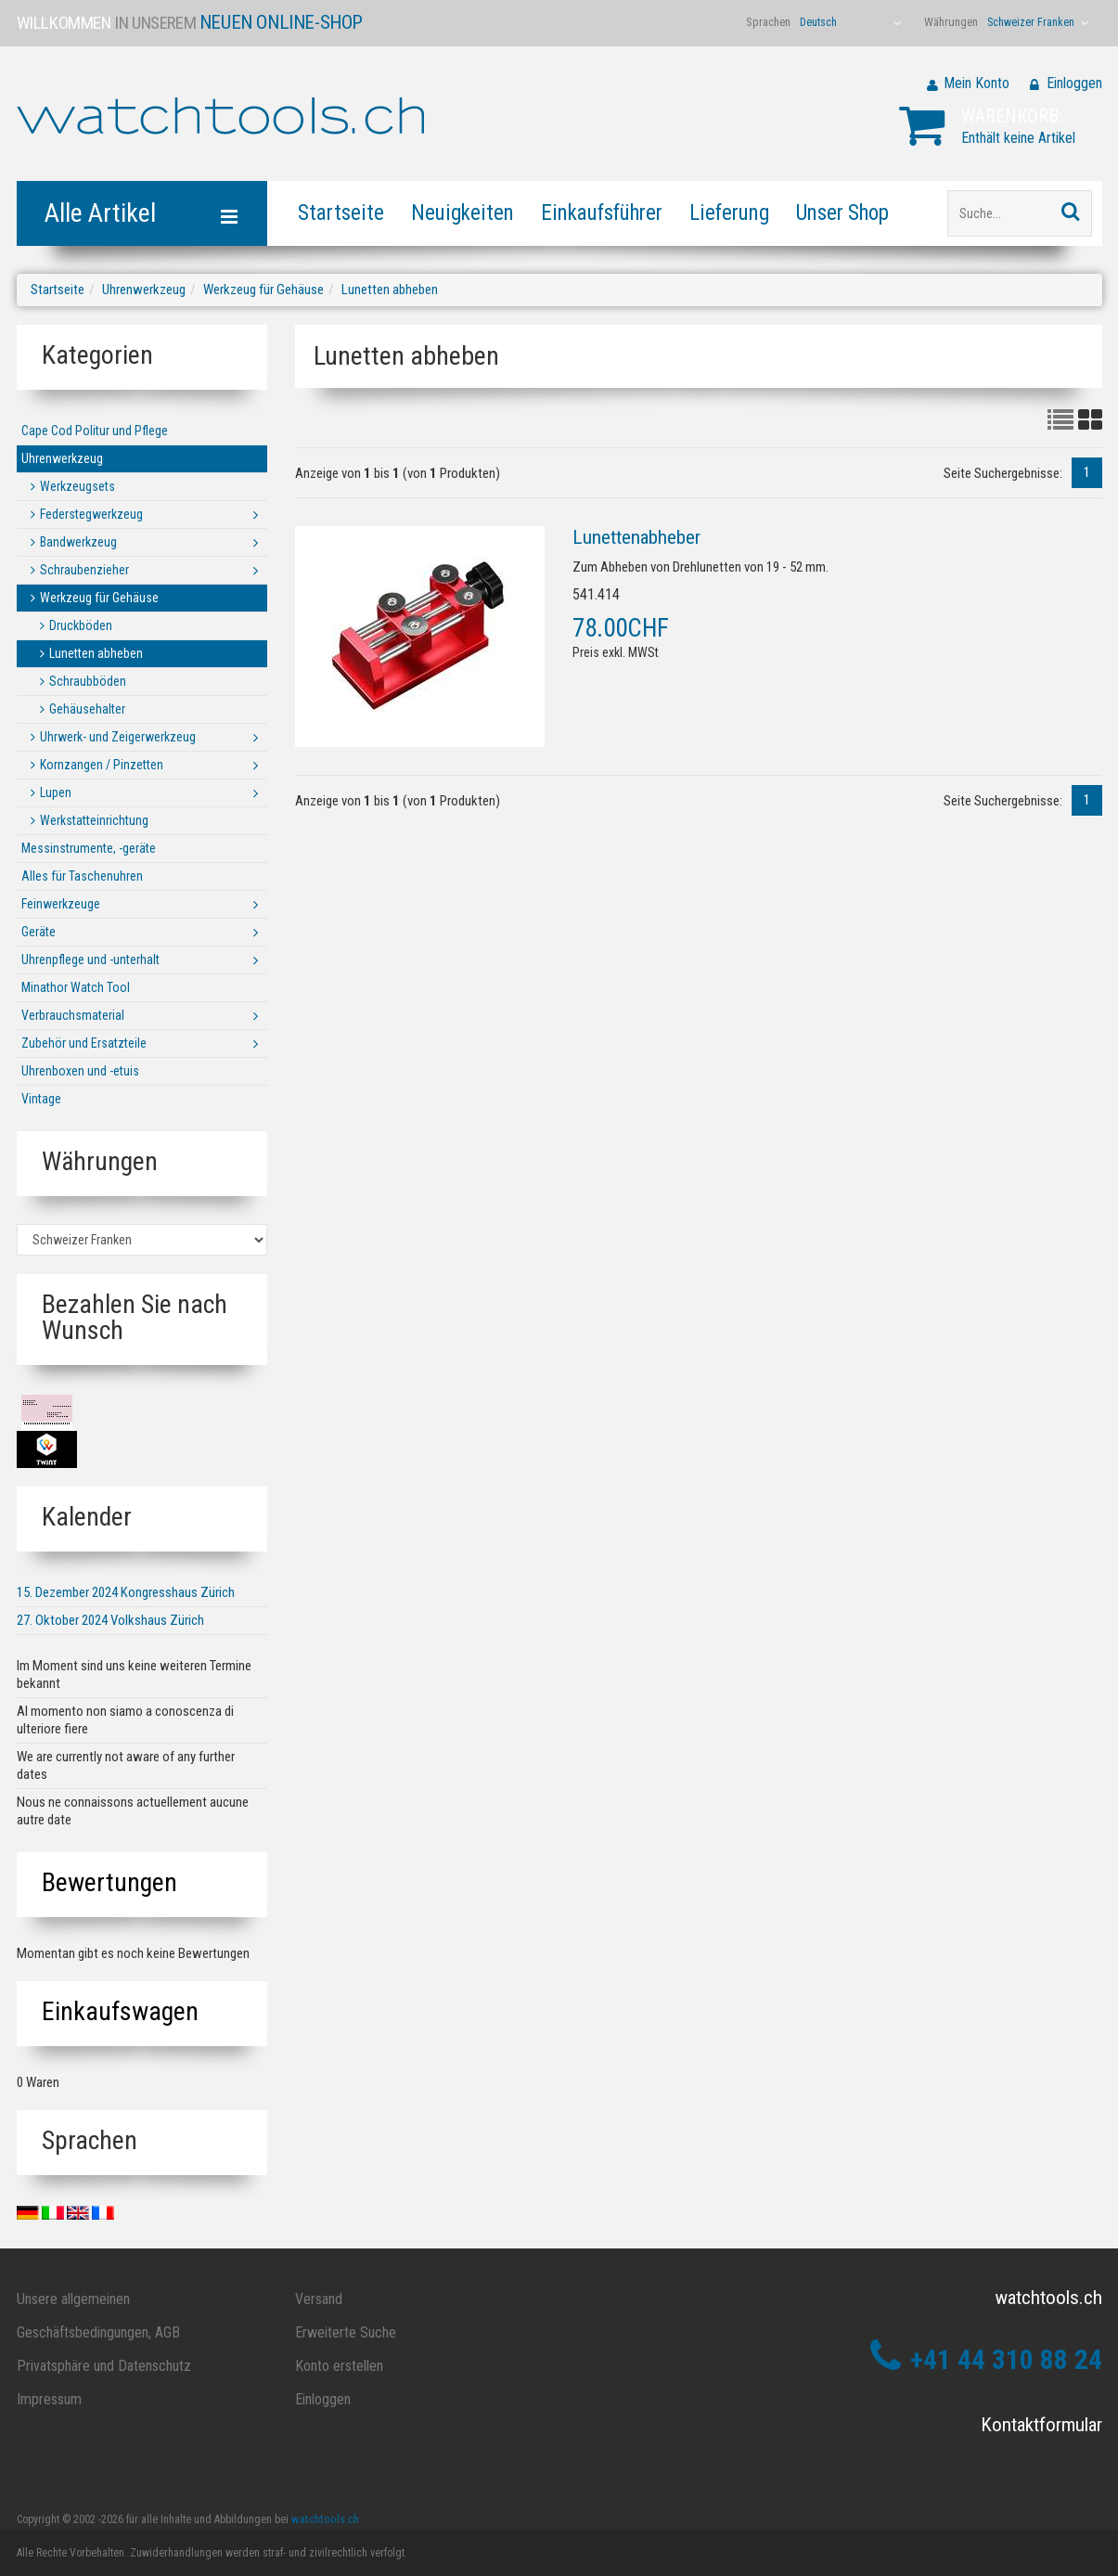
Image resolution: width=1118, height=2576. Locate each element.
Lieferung (729, 212)
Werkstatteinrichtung (94, 820)
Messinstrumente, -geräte (88, 848)
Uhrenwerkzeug (144, 289)
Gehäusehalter (87, 709)
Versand (318, 2299)
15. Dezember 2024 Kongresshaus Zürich (126, 1592)
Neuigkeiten (462, 212)
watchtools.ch (325, 2519)
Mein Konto (976, 83)
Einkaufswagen (120, 2011)
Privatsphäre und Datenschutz (104, 2366)
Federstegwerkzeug (91, 514)
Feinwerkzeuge (60, 903)
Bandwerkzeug (78, 542)
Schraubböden (87, 681)
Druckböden (80, 625)
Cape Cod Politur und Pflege (94, 430)
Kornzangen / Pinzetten (101, 764)
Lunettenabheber (636, 537)
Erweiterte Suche (345, 2332)
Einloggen (1074, 83)
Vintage (41, 1098)
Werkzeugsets (77, 486)
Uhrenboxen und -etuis (80, 1070)
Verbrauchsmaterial (72, 1015)
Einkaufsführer (601, 212)
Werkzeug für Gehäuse (263, 289)
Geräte (38, 931)
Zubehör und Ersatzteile (84, 1043)
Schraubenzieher (84, 569)
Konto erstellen (339, 2366)
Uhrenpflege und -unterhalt (90, 959)
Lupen (55, 792)
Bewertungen (109, 1882)
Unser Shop (842, 212)
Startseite (341, 212)
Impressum (49, 2399)
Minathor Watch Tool (75, 987)
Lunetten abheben (389, 289)
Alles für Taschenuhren (82, 876)
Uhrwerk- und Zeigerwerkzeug (118, 736)
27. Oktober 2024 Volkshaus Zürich (110, 1620)
